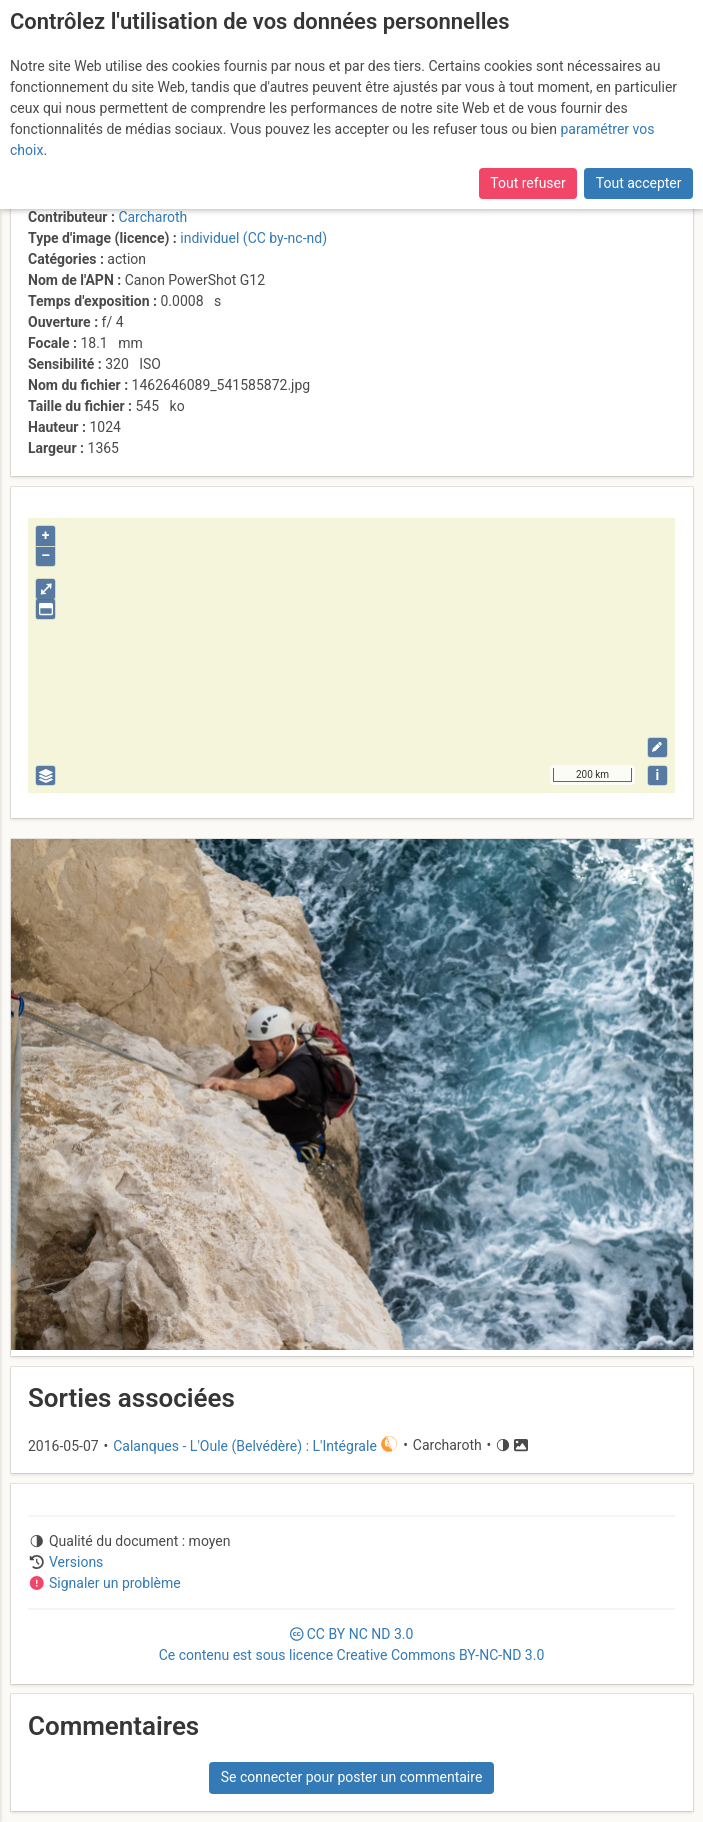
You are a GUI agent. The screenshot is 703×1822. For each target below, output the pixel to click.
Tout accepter (639, 183)
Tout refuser (527, 183)
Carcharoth (152, 217)
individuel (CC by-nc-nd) (253, 238)
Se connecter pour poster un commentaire (352, 1777)
